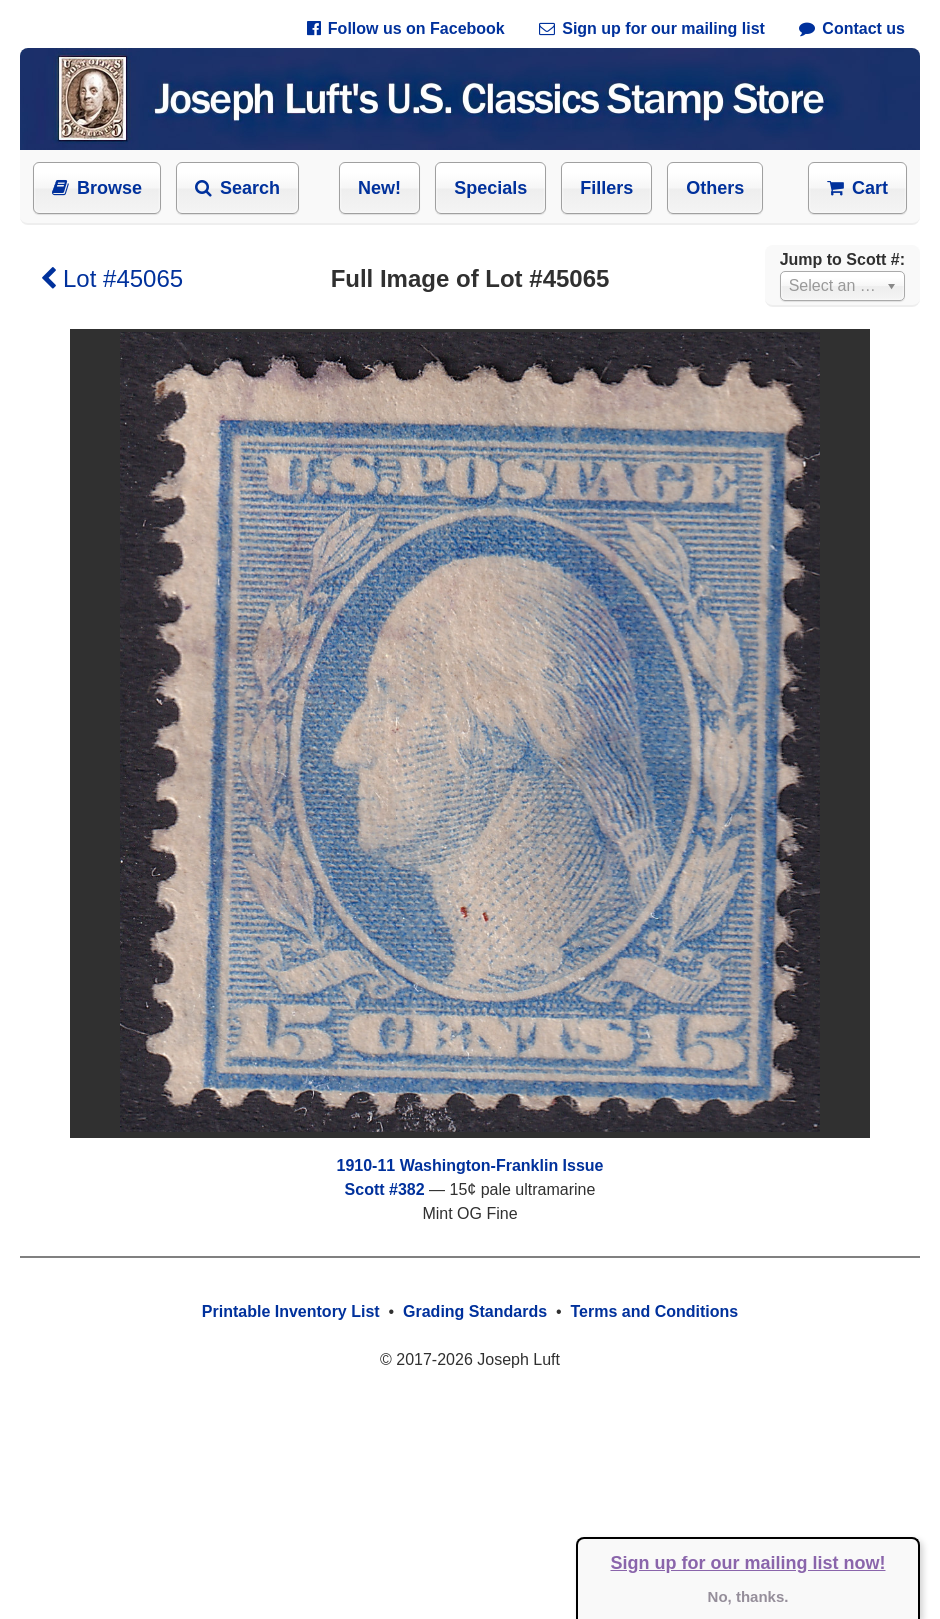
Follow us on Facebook (406, 28)
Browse (97, 188)
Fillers (606, 188)
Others (715, 188)
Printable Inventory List (291, 1311)
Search (237, 188)
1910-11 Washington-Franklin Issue (469, 1165)
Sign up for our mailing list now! (748, 1563)
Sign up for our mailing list (652, 28)
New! (379, 188)
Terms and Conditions (654, 1311)
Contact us (852, 28)
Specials (490, 188)
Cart (857, 188)
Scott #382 (385, 1189)
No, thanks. (748, 1596)
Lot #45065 (111, 278)
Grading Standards (475, 1311)
